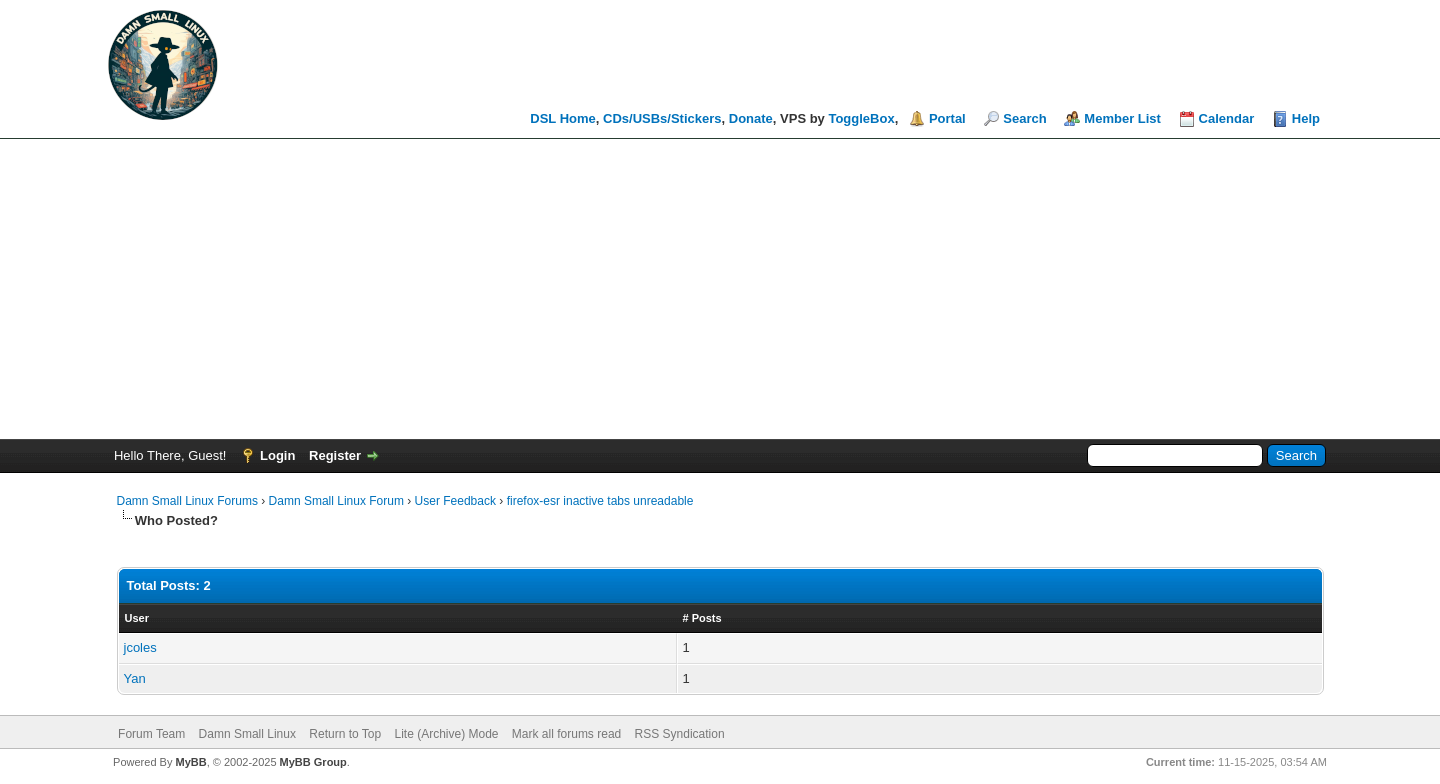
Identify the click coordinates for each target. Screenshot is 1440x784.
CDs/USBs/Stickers (662, 118)
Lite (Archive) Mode (446, 734)
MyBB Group (313, 762)
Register (335, 455)
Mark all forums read (566, 734)
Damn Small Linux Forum (336, 501)
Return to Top (345, 734)
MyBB (190, 762)
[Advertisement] (720, 289)
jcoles (140, 647)
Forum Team (151, 734)
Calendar (1227, 118)
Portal (947, 118)
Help (1306, 118)
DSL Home (563, 118)
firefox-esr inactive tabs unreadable (600, 501)
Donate (751, 118)
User (137, 618)
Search (1024, 118)
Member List (1122, 118)
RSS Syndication (680, 734)
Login (277, 455)
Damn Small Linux (247, 734)
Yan (135, 678)
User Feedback (455, 501)
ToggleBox (861, 118)
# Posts (702, 618)
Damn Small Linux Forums (187, 501)
